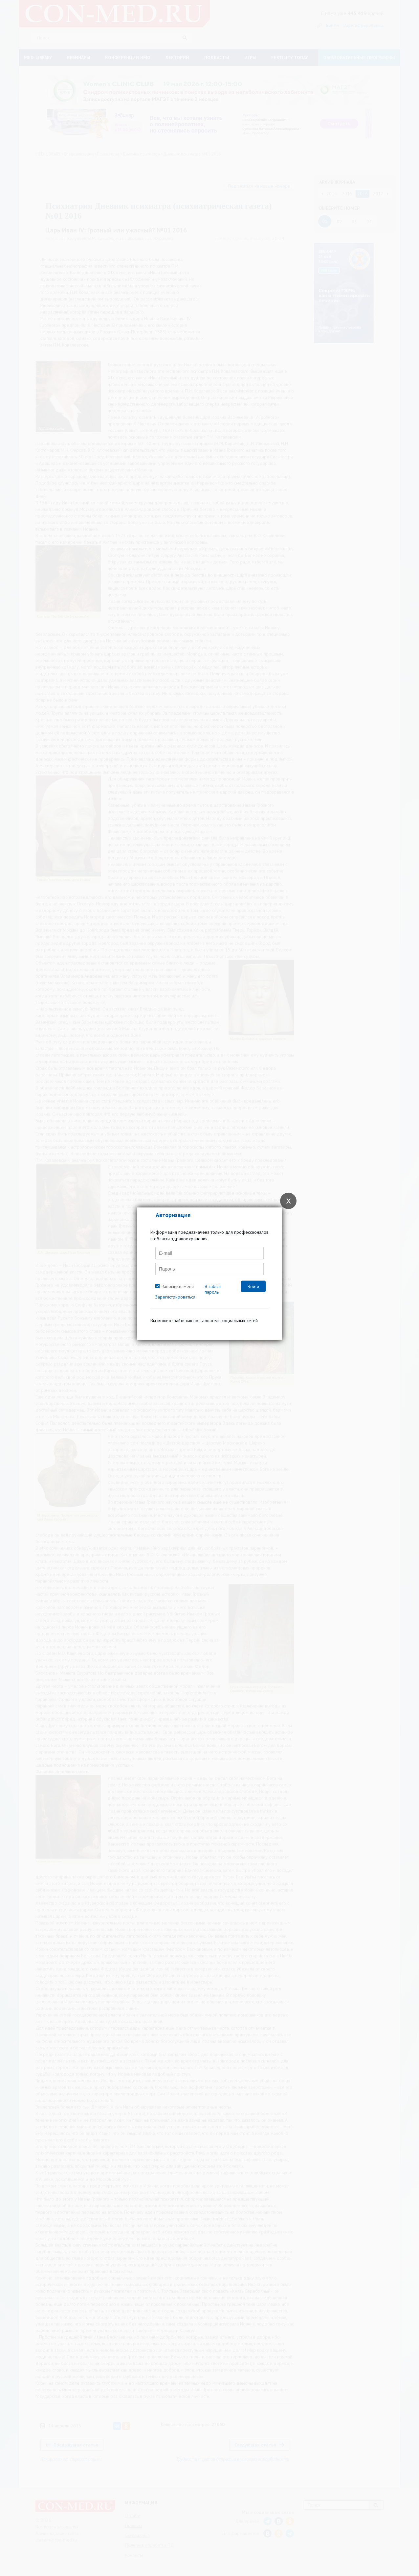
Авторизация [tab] (173, 1215)
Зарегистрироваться (175, 1297)
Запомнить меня (178, 1286)
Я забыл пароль (213, 1289)
